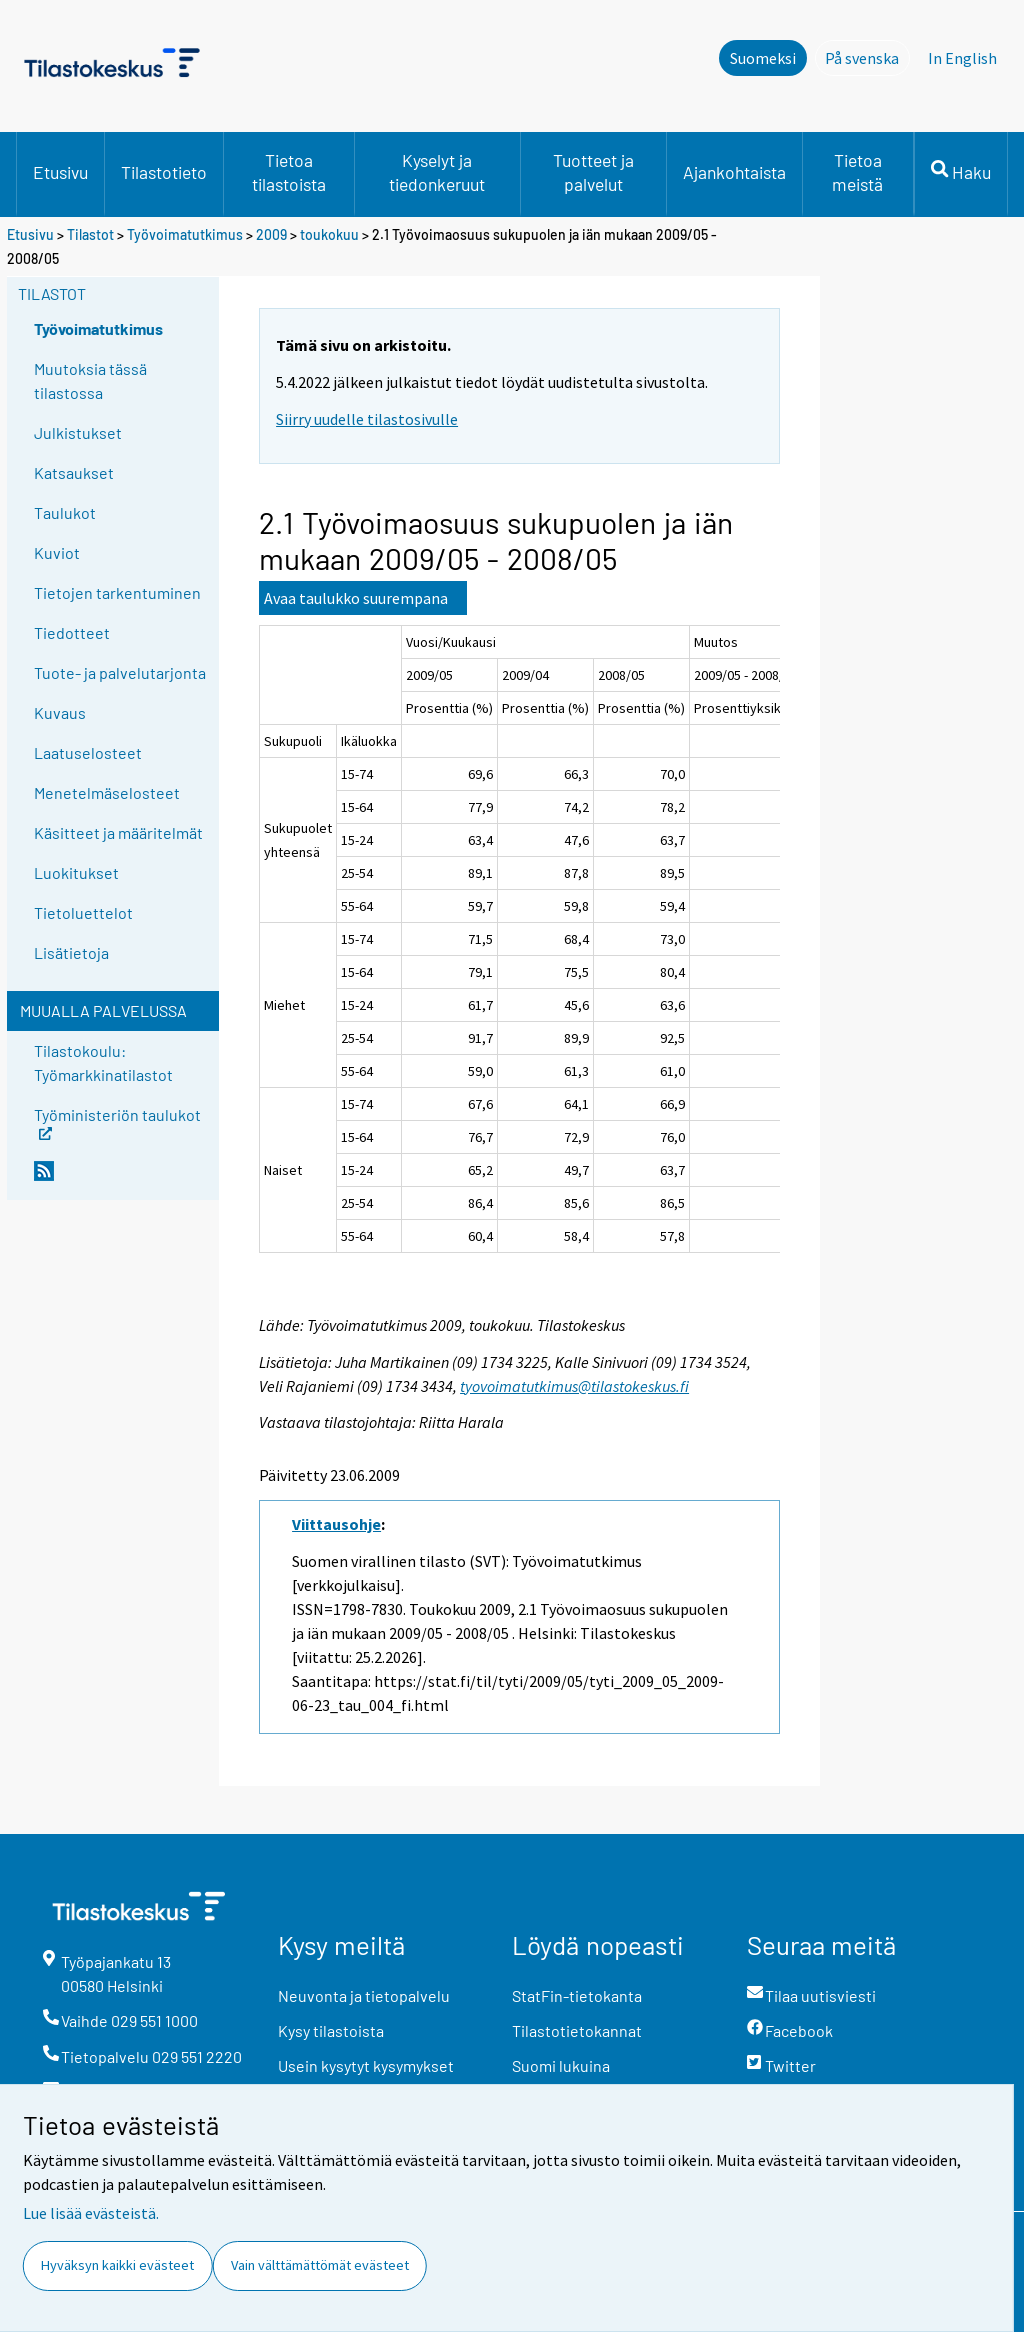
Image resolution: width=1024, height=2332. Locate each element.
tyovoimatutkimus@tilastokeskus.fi (574, 1386)
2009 (271, 234)
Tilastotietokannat (577, 2030)
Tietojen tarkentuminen (117, 592)
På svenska (867, 57)
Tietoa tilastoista (289, 172)
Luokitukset (76, 872)
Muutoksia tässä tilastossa (90, 380)
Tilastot (90, 234)
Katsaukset (74, 472)
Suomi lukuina (561, 2065)
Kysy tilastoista (331, 2030)
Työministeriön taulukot (117, 1121)
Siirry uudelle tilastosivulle (367, 419)
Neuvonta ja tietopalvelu (364, 1995)
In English (962, 58)
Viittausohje (336, 1524)
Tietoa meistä (857, 172)
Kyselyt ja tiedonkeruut (437, 172)
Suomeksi (763, 58)
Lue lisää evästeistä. (91, 2213)
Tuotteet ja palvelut (593, 172)
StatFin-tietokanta (577, 1995)
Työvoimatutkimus (185, 234)
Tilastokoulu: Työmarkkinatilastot (103, 1062)
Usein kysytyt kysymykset (366, 2065)
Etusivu (60, 172)
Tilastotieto (164, 172)
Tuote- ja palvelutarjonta (120, 672)
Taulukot (65, 512)
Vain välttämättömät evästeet (320, 2265)
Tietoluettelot (83, 912)
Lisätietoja (71, 952)
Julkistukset (78, 432)
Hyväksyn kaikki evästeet (117, 2265)
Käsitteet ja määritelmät (118, 832)
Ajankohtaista (734, 172)
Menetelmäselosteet (107, 792)
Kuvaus (60, 712)
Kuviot (57, 552)
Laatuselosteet (88, 752)
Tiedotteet (72, 632)
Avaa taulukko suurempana (356, 598)
